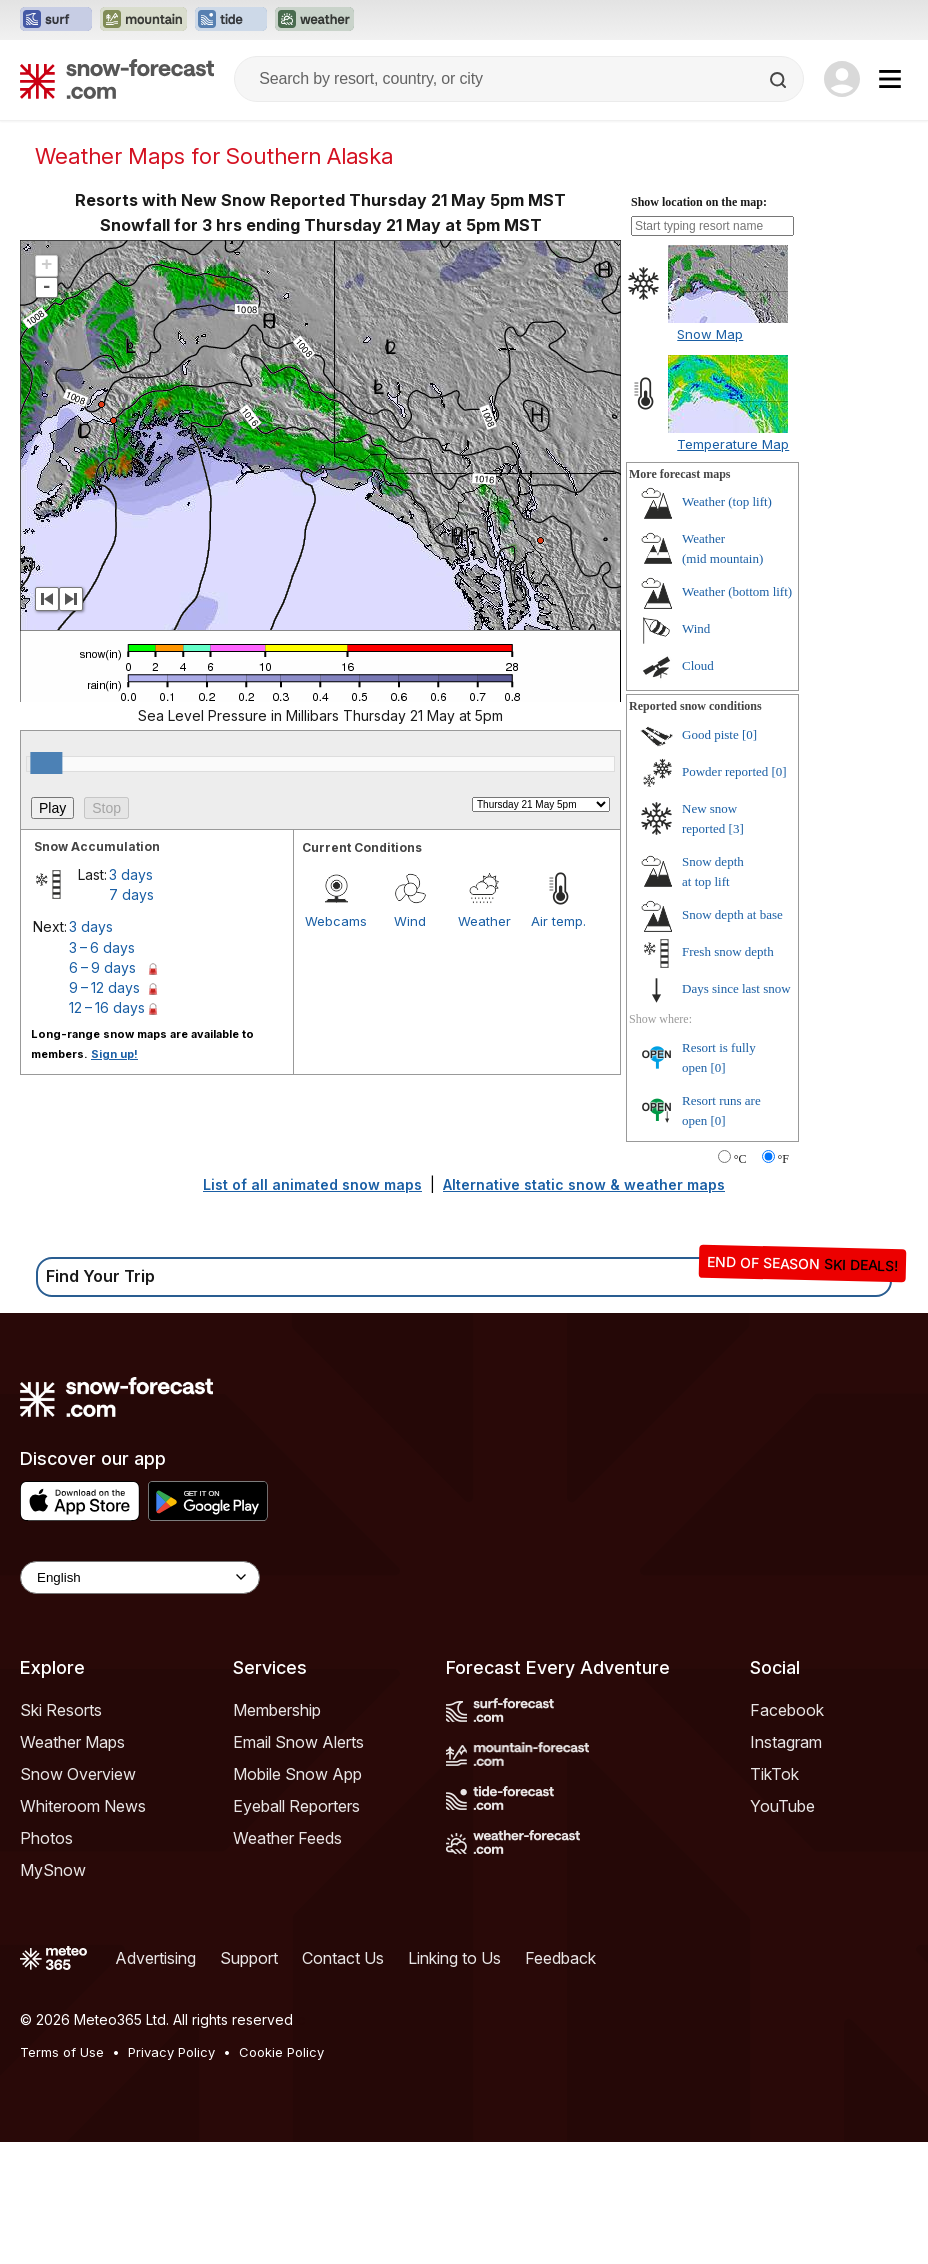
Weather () (727, 501)
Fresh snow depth (728, 951)
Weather (484, 921)
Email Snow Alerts (298, 1742)
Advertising (155, 1958)
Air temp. (558, 921)
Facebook (787, 1710)
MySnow (53, 1870)
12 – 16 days (107, 1007)
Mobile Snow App (297, 1774)
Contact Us (343, 1958)
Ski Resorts (61, 1710)
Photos (46, 1838)
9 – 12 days (104, 987)
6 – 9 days (102, 967)
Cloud (698, 665)
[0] (749, 734)
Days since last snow (736, 988)
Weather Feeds (287, 1838)
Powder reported (725, 771)
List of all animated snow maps (312, 1184)
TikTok (774, 1774)
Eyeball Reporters (296, 1806)
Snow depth (732, 914)
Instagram (786, 1742)
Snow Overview (78, 1774)
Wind (410, 921)
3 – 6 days (102, 947)
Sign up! (114, 1054)
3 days (131, 874)
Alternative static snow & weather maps (584, 1184)
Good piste (710, 734)
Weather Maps (72, 1742)
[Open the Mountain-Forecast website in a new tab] (143, 20)
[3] (736, 828)
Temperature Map (733, 444)
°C (740, 1159)
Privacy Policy (171, 2052)
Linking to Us (454, 1958)
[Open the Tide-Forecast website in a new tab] (231, 20)
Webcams (336, 921)
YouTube (782, 1806)
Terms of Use (62, 2052)
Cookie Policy (281, 2052)
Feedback (560, 1958)
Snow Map (710, 334)
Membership (277, 1710)
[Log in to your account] (842, 79)
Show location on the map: (699, 202)
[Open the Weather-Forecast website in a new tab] (314, 20)
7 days (131, 894)
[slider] (46, 763)
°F (783, 1159)
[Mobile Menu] (890, 79)
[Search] (780, 80)
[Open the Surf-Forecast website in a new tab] (56, 20)
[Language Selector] (140, 1577)
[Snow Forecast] (117, 79)
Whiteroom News (83, 1806)
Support (249, 1958)
